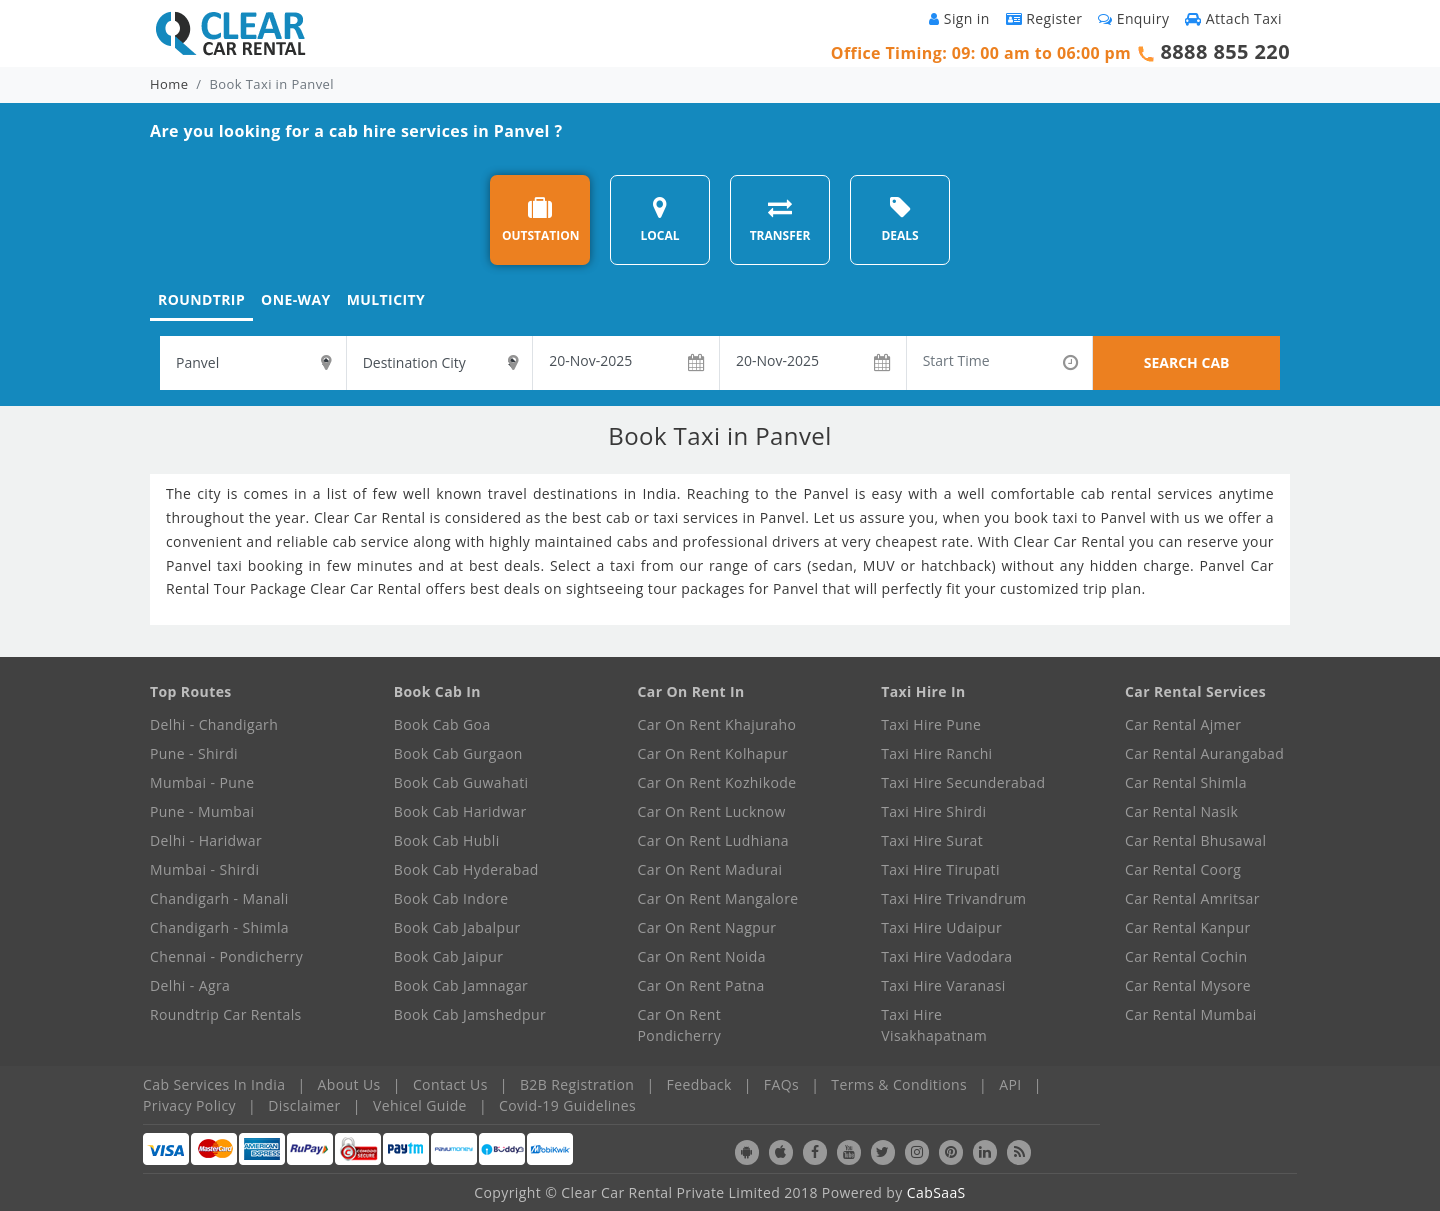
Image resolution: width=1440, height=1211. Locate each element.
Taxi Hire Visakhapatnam (934, 1025)
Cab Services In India (214, 1084)
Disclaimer (304, 1105)
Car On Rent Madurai (710, 869)
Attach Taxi (1233, 18)
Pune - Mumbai (202, 811)
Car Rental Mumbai (1191, 1014)
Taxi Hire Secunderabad (963, 782)
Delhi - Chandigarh (214, 724)
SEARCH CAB (1187, 362)
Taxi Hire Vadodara (946, 956)
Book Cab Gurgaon (458, 753)
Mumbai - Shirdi (204, 869)
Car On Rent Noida (702, 956)
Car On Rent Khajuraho (717, 724)
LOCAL (659, 219)
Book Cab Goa (442, 724)
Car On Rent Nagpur (707, 927)
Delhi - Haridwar (206, 840)
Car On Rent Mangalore (718, 898)
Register (1044, 18)
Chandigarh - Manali (219, 898)
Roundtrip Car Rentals (226, 1014)
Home (169, 84)
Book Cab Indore (451, 898)
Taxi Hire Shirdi (933, 811)
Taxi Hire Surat (932, 840)
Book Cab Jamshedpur (470, 1014)
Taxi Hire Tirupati (940, 869)
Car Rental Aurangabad (1204, 753)
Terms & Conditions (899, 1084)
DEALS (899, 219)
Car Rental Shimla (1186, 782)
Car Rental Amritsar (1192, 898)
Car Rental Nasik (1181, 811)
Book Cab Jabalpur (457, 927)
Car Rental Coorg (1183, 869)
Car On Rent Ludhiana (714, 840)
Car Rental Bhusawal (1195, 840)
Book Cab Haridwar (460, 811)
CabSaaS (936, 1192)
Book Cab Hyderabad (466, 869)
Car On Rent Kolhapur (713, 753)
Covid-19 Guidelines (567, 1105)
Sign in (959, 18)
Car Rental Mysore (1188, 985)
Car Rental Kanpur (1188, 927)
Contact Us (450, 1084)
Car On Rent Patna (701, 985)
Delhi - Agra (190, 985)
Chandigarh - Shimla (219, 927)
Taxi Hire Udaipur (941, 927)
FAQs (781, 1084)
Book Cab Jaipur (449, 956)
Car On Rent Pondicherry (680, 1025)
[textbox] (253, 363)
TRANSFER (780, 219)
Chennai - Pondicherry (226, 956)
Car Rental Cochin (1186, 956)
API (1010, 1084)
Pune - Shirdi (194, 753)
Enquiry (1133, 18)
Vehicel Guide (420, 1105)
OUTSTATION (541, 219)
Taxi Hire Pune (931, 724)
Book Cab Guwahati (461, 782)
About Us (349, 1084)
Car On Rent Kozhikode (717, 782)
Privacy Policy (189, 1105)
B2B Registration (577, 1084)
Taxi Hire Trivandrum (953, 898)
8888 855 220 (1225, 51)
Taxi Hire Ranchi (936, 753)
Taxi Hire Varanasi (943, 985)
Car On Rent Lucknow (712, 811)
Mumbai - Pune (202, 782)
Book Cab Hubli (447, 840)
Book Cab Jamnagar (461, 985)
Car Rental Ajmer (1183, 724)
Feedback (699, 1084)
